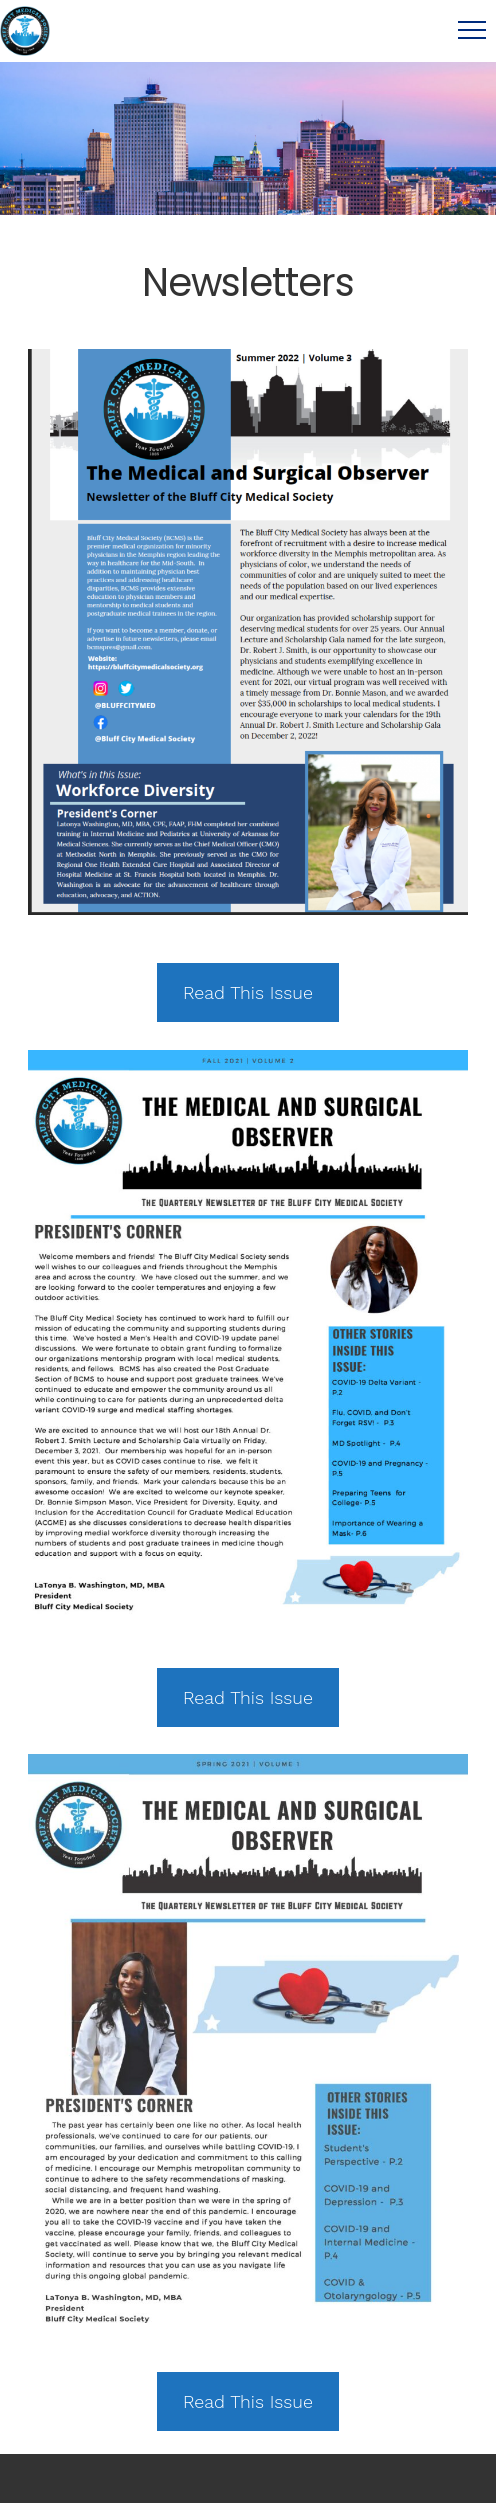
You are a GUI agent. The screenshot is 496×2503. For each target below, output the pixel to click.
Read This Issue (248, 992)
